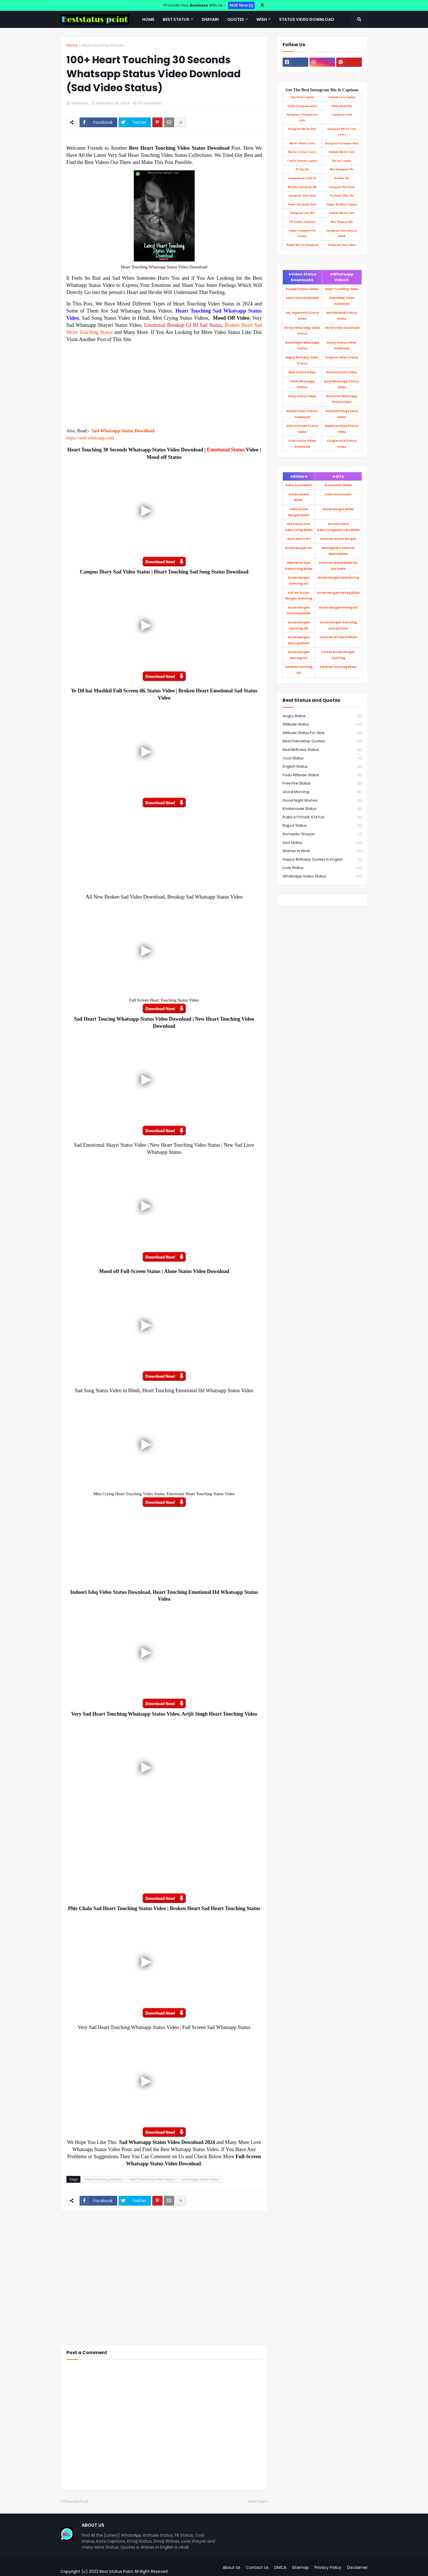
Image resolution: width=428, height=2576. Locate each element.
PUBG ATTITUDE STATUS (322, 817)
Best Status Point (116, 2571)
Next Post (256, 2501)
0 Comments (150, 103)
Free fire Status (322, 784)
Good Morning (322, 792)
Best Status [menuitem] (176, 19)
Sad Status (322, 843)
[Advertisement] (164, 383)
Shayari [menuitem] (210, 19)
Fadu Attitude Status (322, 775)
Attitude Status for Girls (322, 733)
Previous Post (75, 2501)
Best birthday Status (322, 750)
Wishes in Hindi (322, 851)
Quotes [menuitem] (235, 19)
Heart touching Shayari (102, 45)
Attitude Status (322, 724)
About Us (231, 2567)
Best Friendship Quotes (322, 741)
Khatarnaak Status (322, 809)
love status (322, 868)
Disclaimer (357, 2567)
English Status (322, 767)
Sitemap (300, 2567)
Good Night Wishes (322, 801)
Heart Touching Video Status (152, 2179)
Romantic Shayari (322, 834)
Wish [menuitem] (261, 19)
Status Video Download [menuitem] (306, 19)
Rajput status (322, 826)
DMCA (280, 2567)
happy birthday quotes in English (322, 860)
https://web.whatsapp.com (90, 437)
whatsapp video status (200, 2179)
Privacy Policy (328, 2567)
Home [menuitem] (148, 19)
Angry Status (322, 716)
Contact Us (257, 2567)
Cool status (322, 758)
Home (72, 45)
